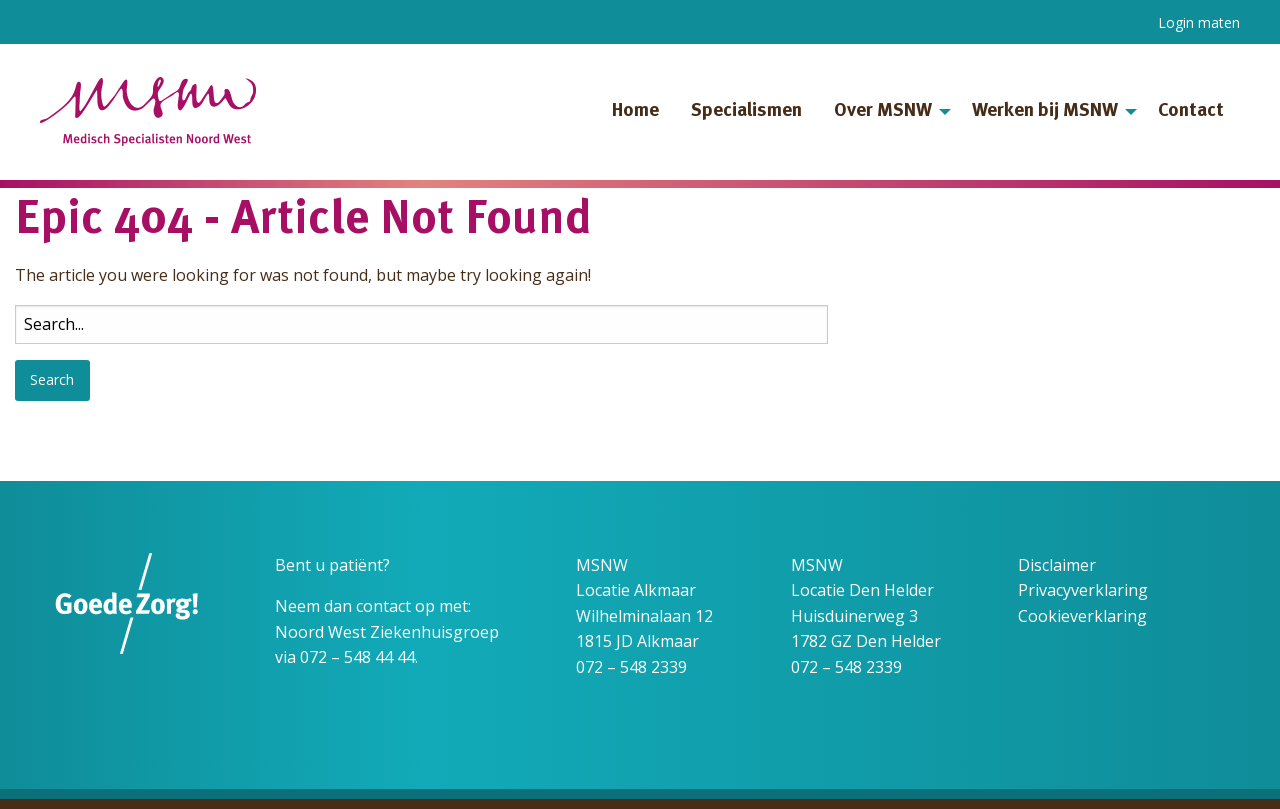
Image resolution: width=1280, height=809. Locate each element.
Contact (1191, 111)
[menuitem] (635, 112)
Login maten (1199, 22)
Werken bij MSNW (1045, 111)
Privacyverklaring (1083, 590)
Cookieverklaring (1082, 616)
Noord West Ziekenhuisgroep (387, 632)
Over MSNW (883, 111)
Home (635, 111)
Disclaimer (1057, 565)
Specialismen (746, 111)
